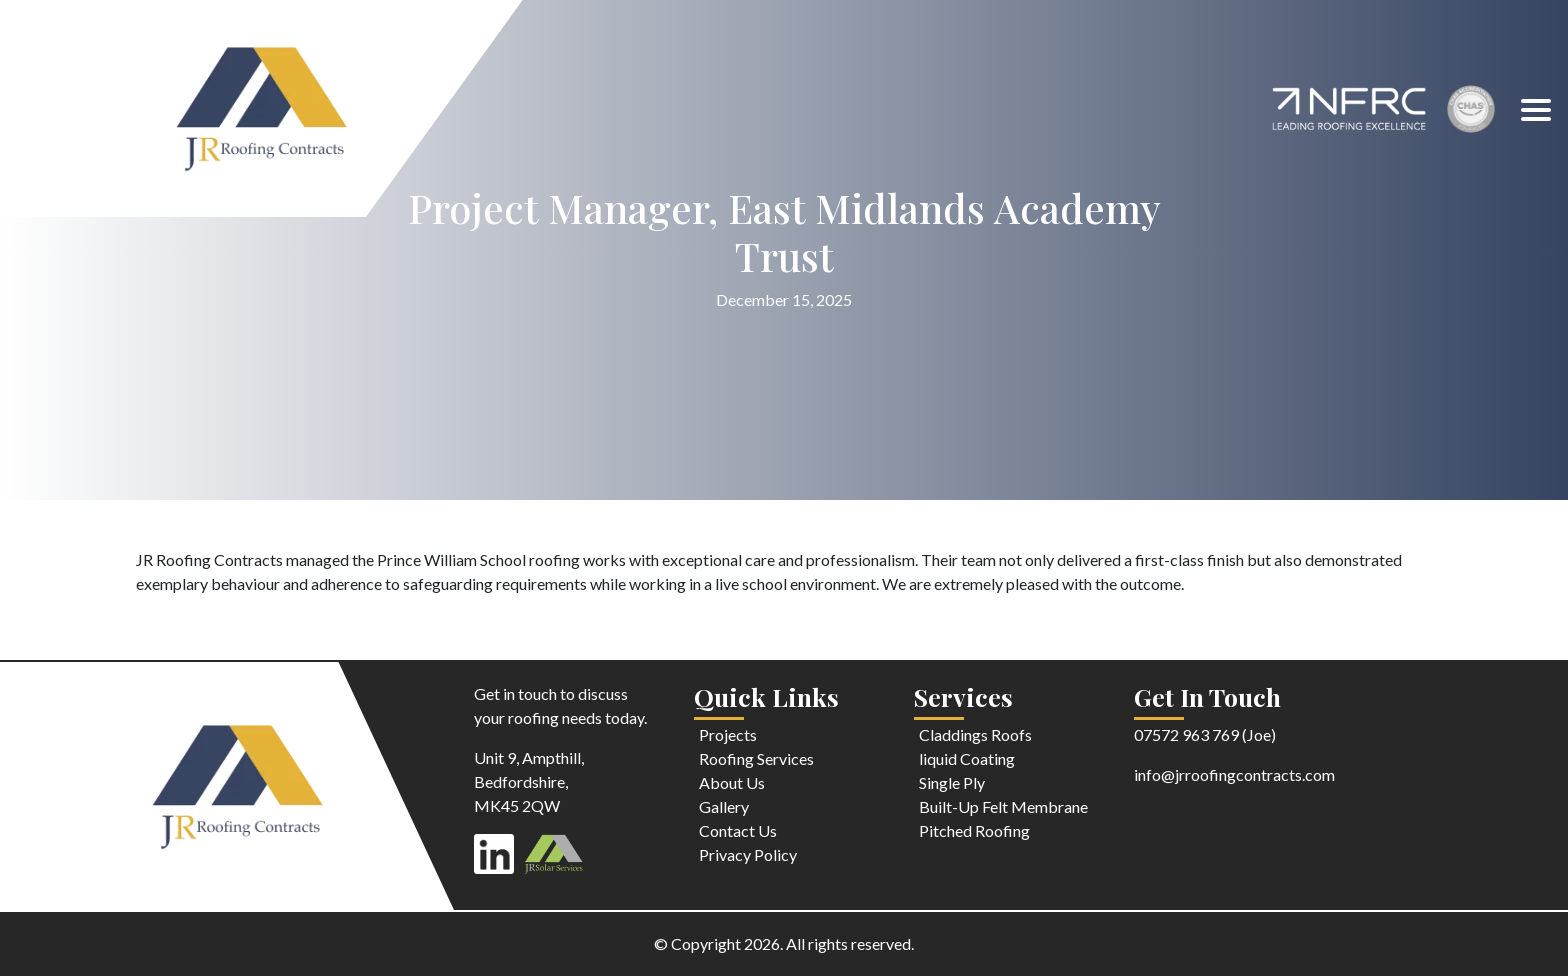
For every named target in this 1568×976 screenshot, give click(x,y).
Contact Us (738, 830)
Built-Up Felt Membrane (1003, 806)
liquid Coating (967, 758)
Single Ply (952, 782)
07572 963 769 (1186, 734)
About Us (732, 782)
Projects (728, 734)
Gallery (724, 806)
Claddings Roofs (975, 734)
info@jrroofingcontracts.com (1234, 774)
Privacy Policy (748, 854)
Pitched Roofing (974, 830)
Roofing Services (756, 758)
